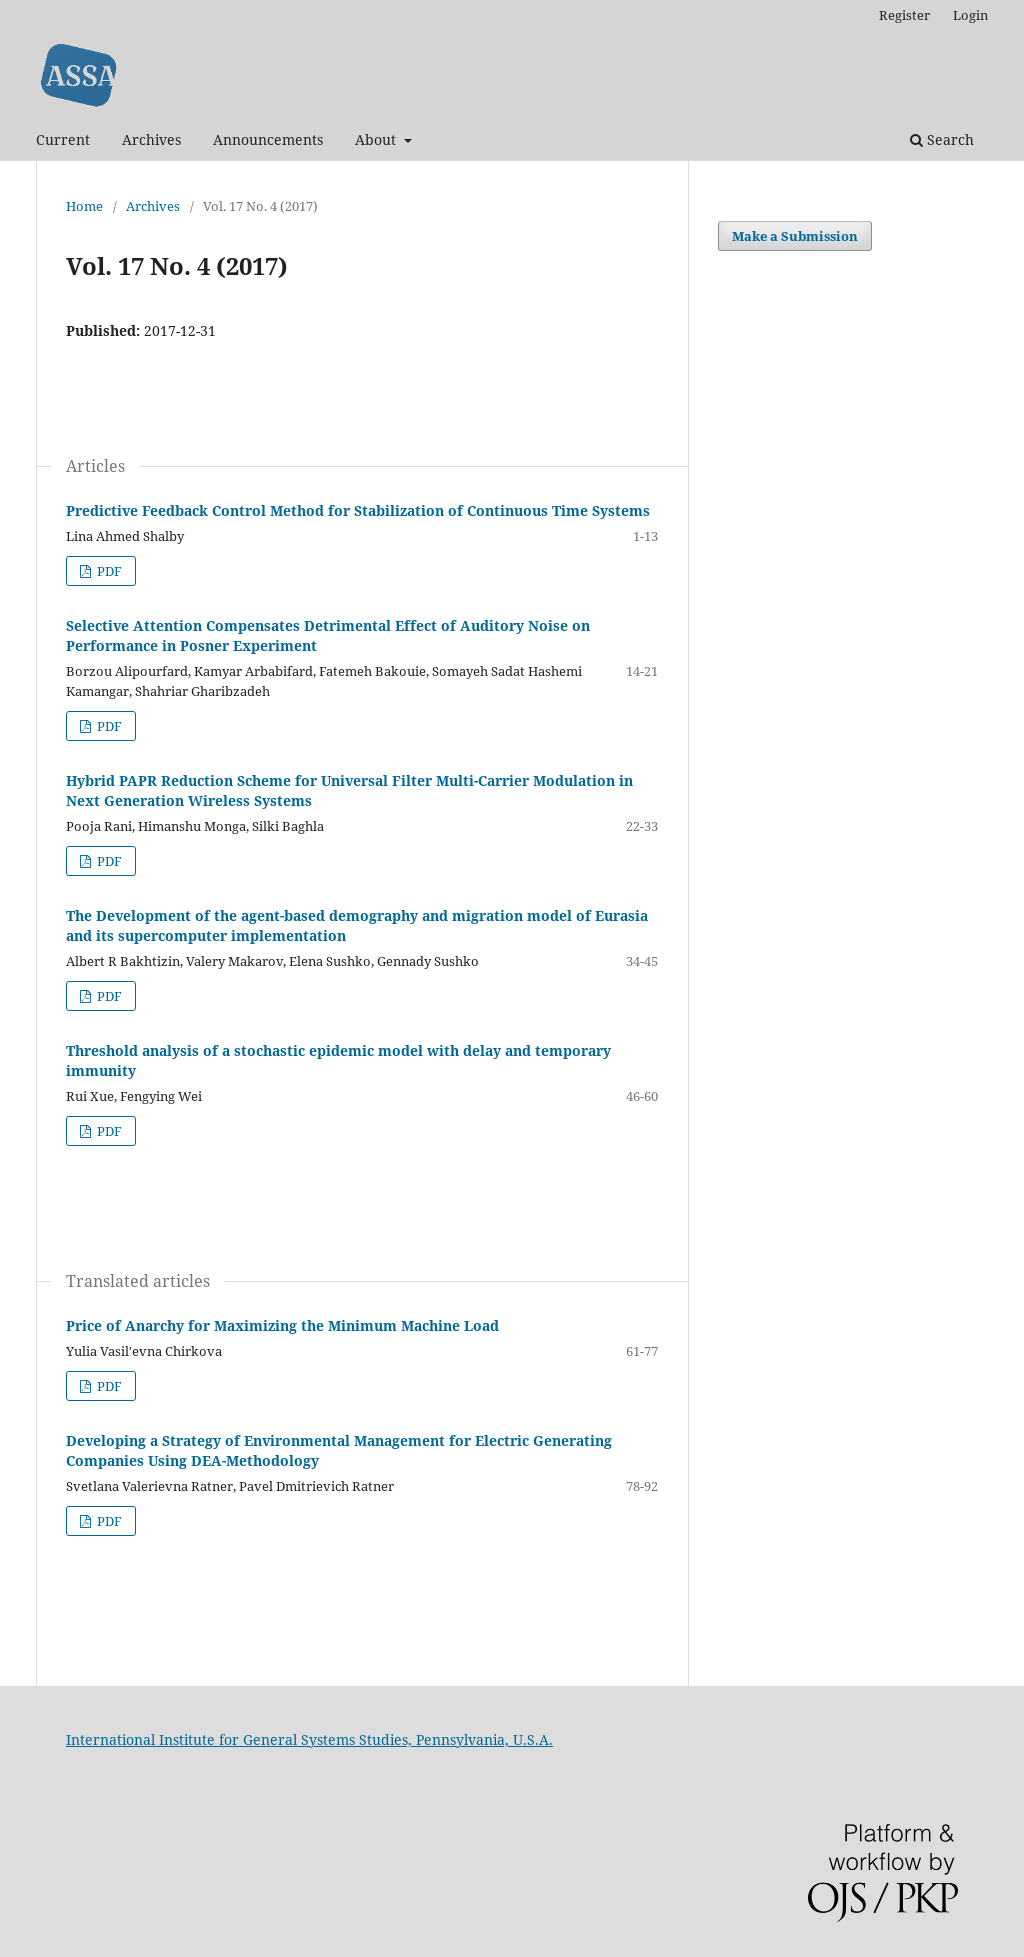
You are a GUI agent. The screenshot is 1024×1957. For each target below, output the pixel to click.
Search (942, 139)
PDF (108, 571)
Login (970, 15)
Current (63, 139)
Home (84, 206)
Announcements (268, 139)
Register (904, 15)
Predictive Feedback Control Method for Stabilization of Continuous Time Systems (358, 510)
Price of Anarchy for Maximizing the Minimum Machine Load (282, 1325)
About (377, 139)
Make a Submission (795, 236)
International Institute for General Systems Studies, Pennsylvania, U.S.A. (309, 1739)
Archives (151, 139)
